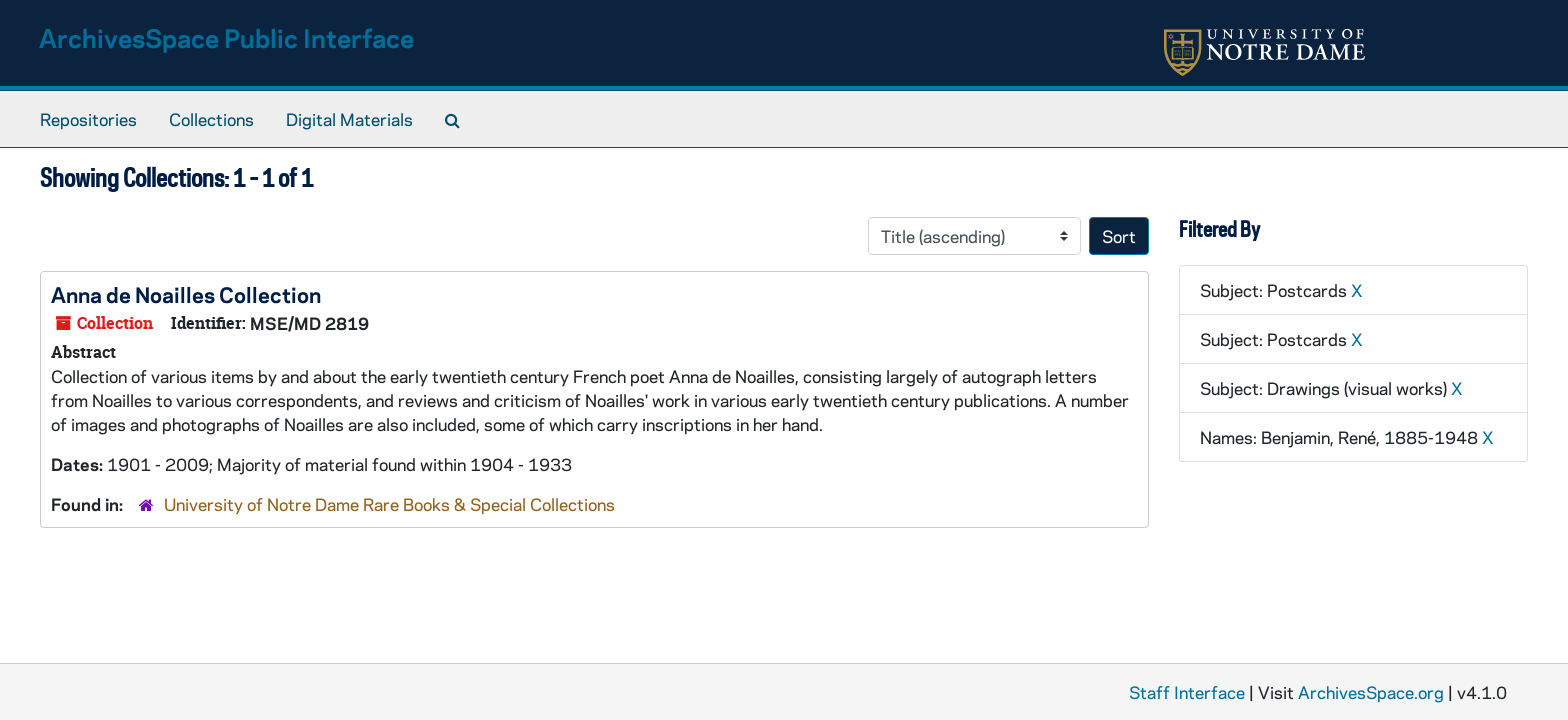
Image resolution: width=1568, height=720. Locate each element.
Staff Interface (1187, 692)
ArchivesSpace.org (1371, 692)
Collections (211, 119)
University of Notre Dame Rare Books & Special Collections (389, 504)
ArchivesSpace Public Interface (226, 37)
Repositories (88, 119)
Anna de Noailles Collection (186, 294)
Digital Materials (349, 119)
